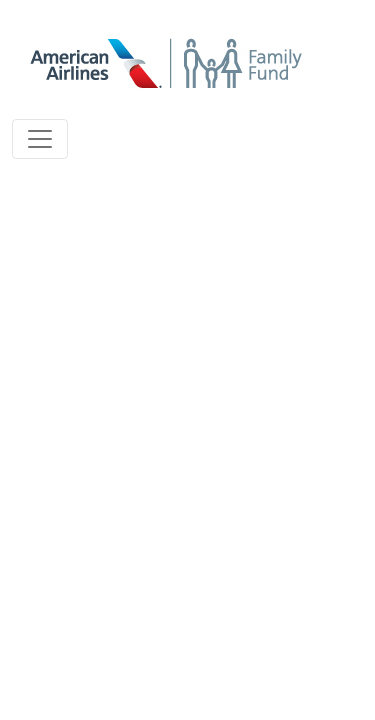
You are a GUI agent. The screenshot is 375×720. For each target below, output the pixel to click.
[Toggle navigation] (40, 139)
